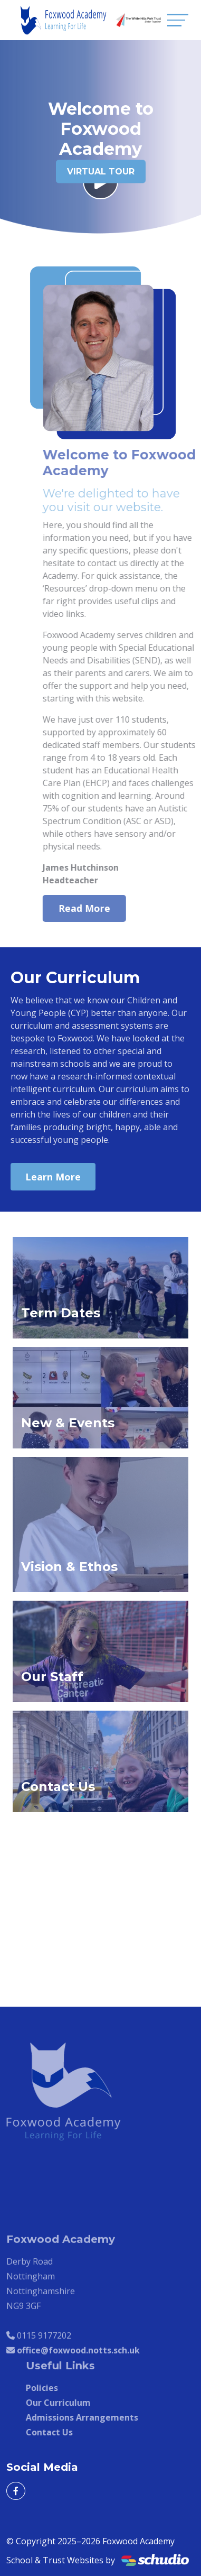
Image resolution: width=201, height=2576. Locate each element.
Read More (94, 908)
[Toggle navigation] (178, 20)
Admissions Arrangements (92, 2417)
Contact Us (59, 2432)
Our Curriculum (68, 2402)
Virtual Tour (101, 172)
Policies (52, 2388)
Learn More (53, 1176)
